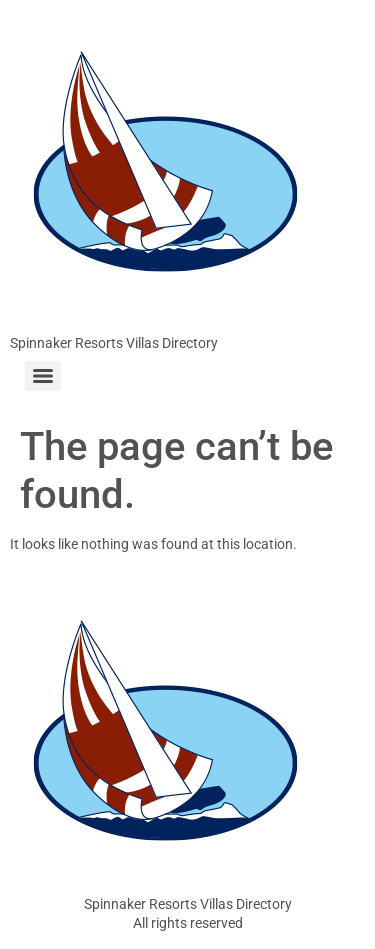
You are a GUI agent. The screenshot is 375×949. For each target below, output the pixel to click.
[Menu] (43, 376)
